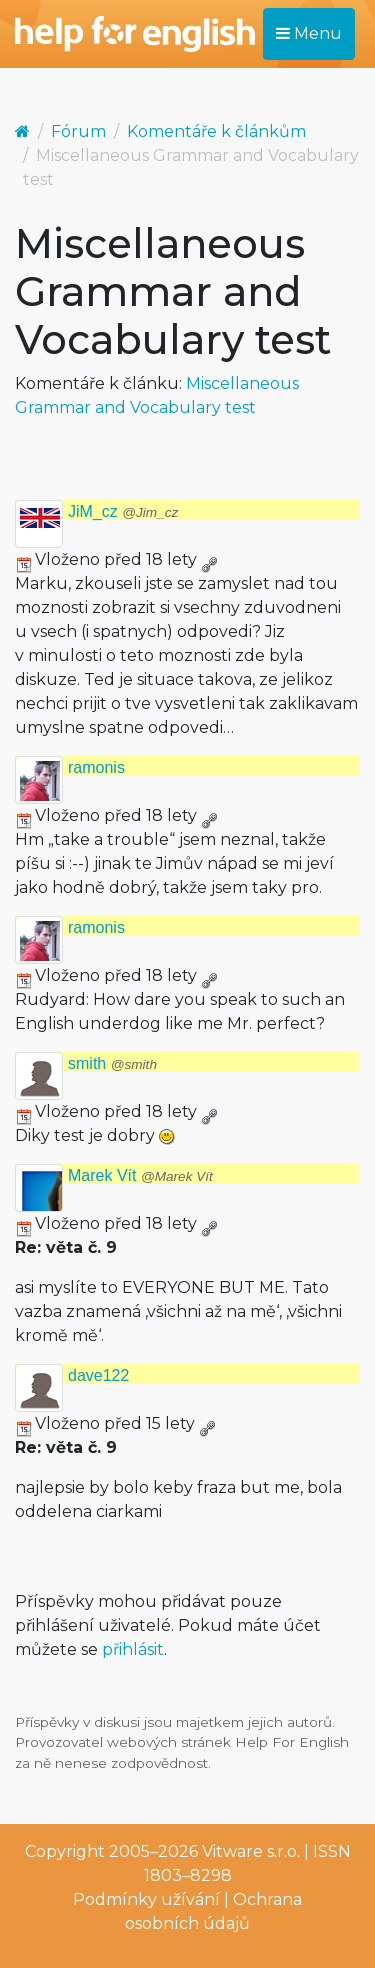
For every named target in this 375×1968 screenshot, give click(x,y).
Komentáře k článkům (216, 131)
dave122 (98, 1375)
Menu (309, 33)
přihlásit (133, 1649)
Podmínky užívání (146, 1899)
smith (112, 1063)
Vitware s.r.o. (251, 1851)
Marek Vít (140, 1175)
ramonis (96, 767)
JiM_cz (123, 511)
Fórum (78, 131)
